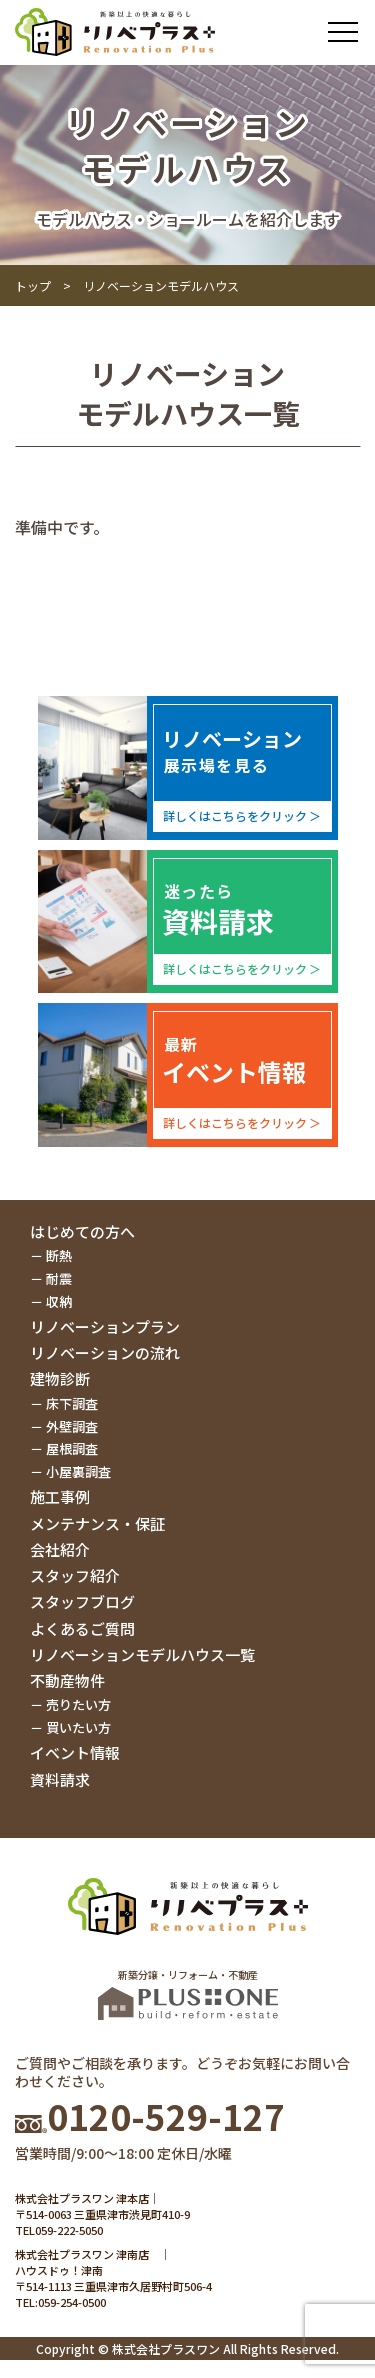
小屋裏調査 (78, 1471)
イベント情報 (75, 1752)
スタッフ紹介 (75, 1575)
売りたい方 (78, 1704)
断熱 (59, 1255)
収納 (59, 1301)
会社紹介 (60, 1549)
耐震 (59, 1278)
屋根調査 (72, 1448)
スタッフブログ (82, 1601)
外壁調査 (72, 1426)
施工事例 (60, 1496)
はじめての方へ (82, 1231)
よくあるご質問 (82, 1628)
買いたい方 (78, 1727)
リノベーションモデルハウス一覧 (142, 1654)
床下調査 (72, 1403)
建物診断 (60, 1378)
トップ (33, 285)
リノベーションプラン (105, 1326)
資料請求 (60, 1779)
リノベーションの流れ (105, 1352)
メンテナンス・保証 (97, 1523)
